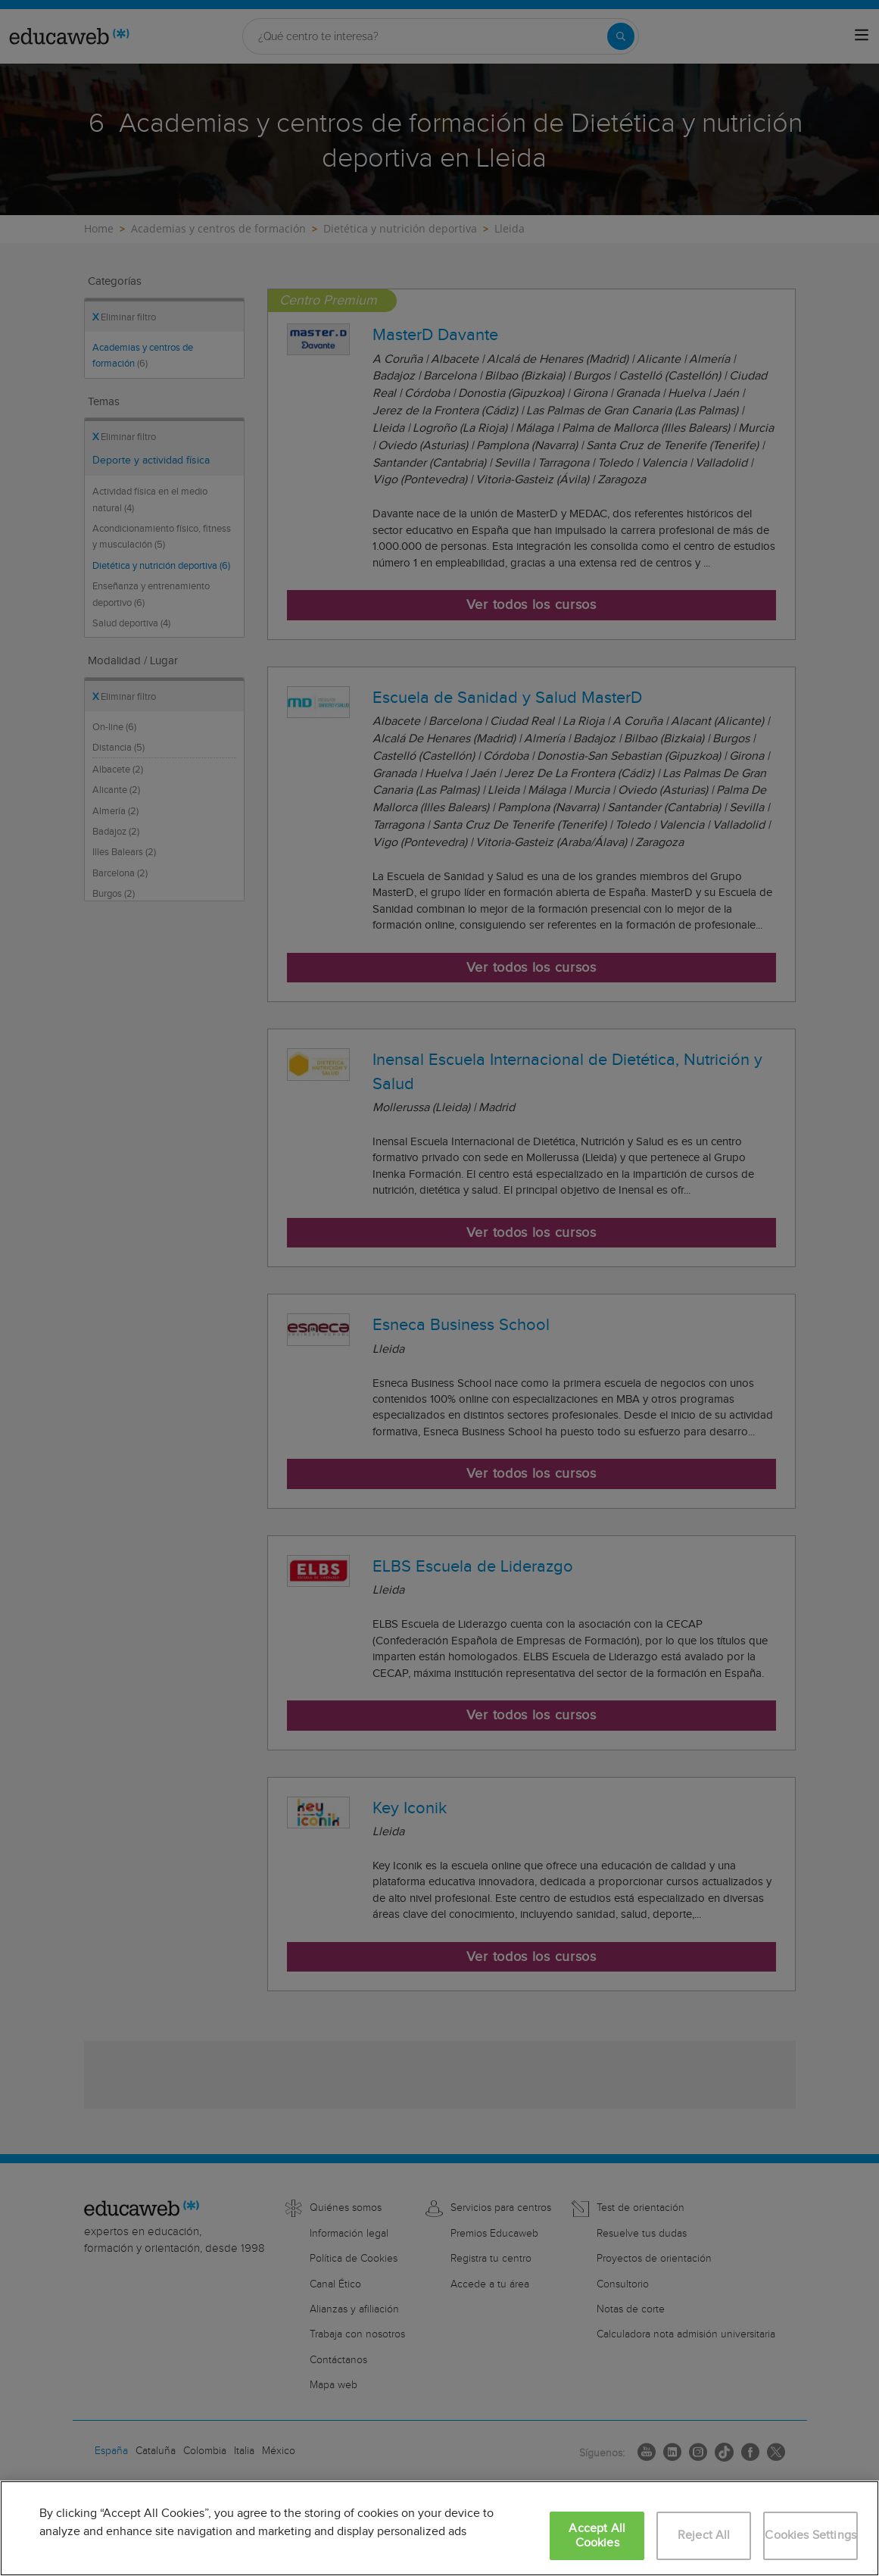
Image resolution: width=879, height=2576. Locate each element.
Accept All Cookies (597, 2535)
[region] (439, 2528)
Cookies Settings (810, 2535)
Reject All (704, 2535)
